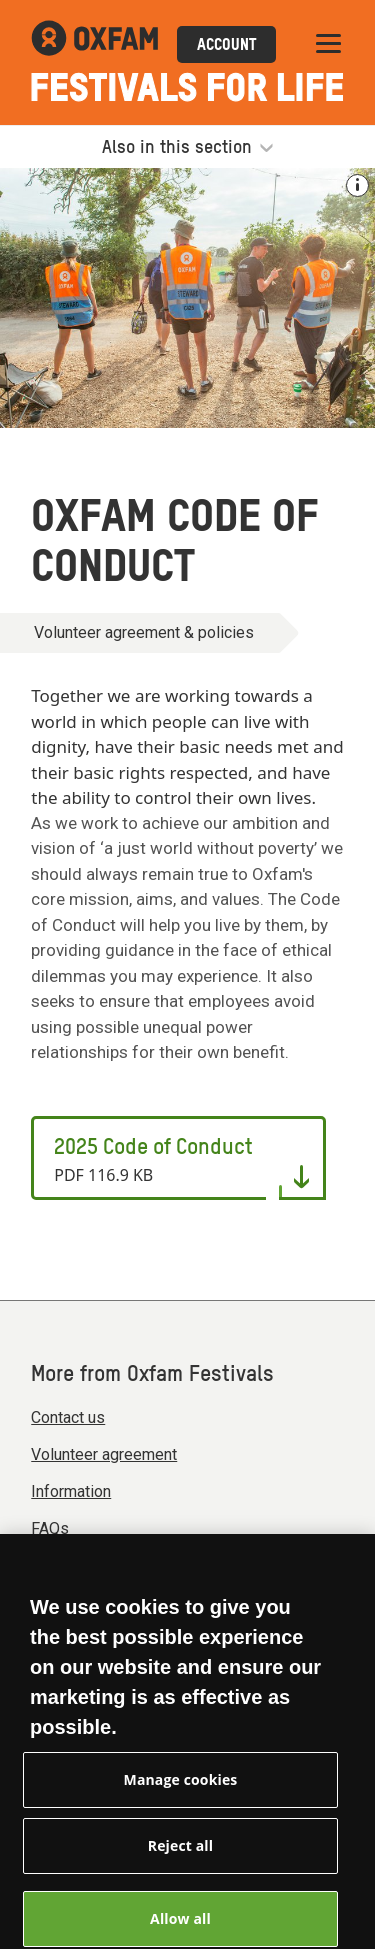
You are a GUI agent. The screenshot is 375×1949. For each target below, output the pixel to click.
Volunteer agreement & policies (144, 632)
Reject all (180, 1855)
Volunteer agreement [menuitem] (104, 1454)
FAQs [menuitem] (50, 1528)
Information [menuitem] (71, 1491)
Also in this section (187, 148)
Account (226, 46)
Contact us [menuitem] (68, 1417)
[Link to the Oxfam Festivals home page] (94, 44)
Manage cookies (181, 1789)
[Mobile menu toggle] (328, 44)
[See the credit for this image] (357, 185)
